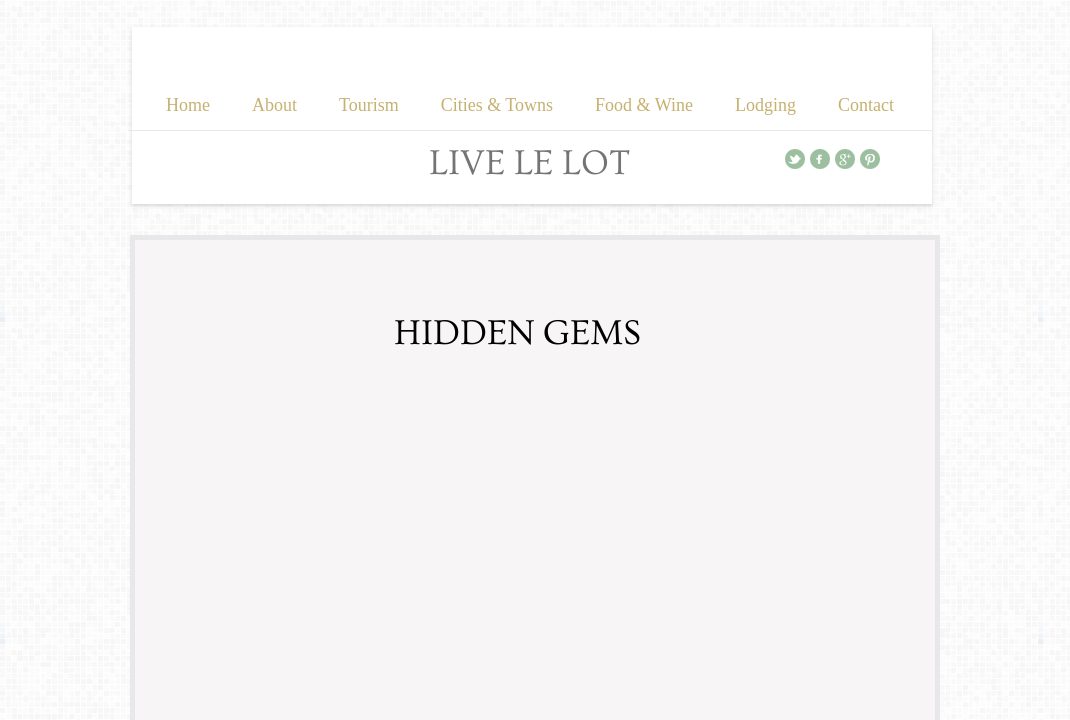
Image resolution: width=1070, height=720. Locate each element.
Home (188, 105)
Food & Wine (644, 105)
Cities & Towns (497, 105)
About (274, 105)
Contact (866, 105)
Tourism (369, 105)
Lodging (765, 105)
